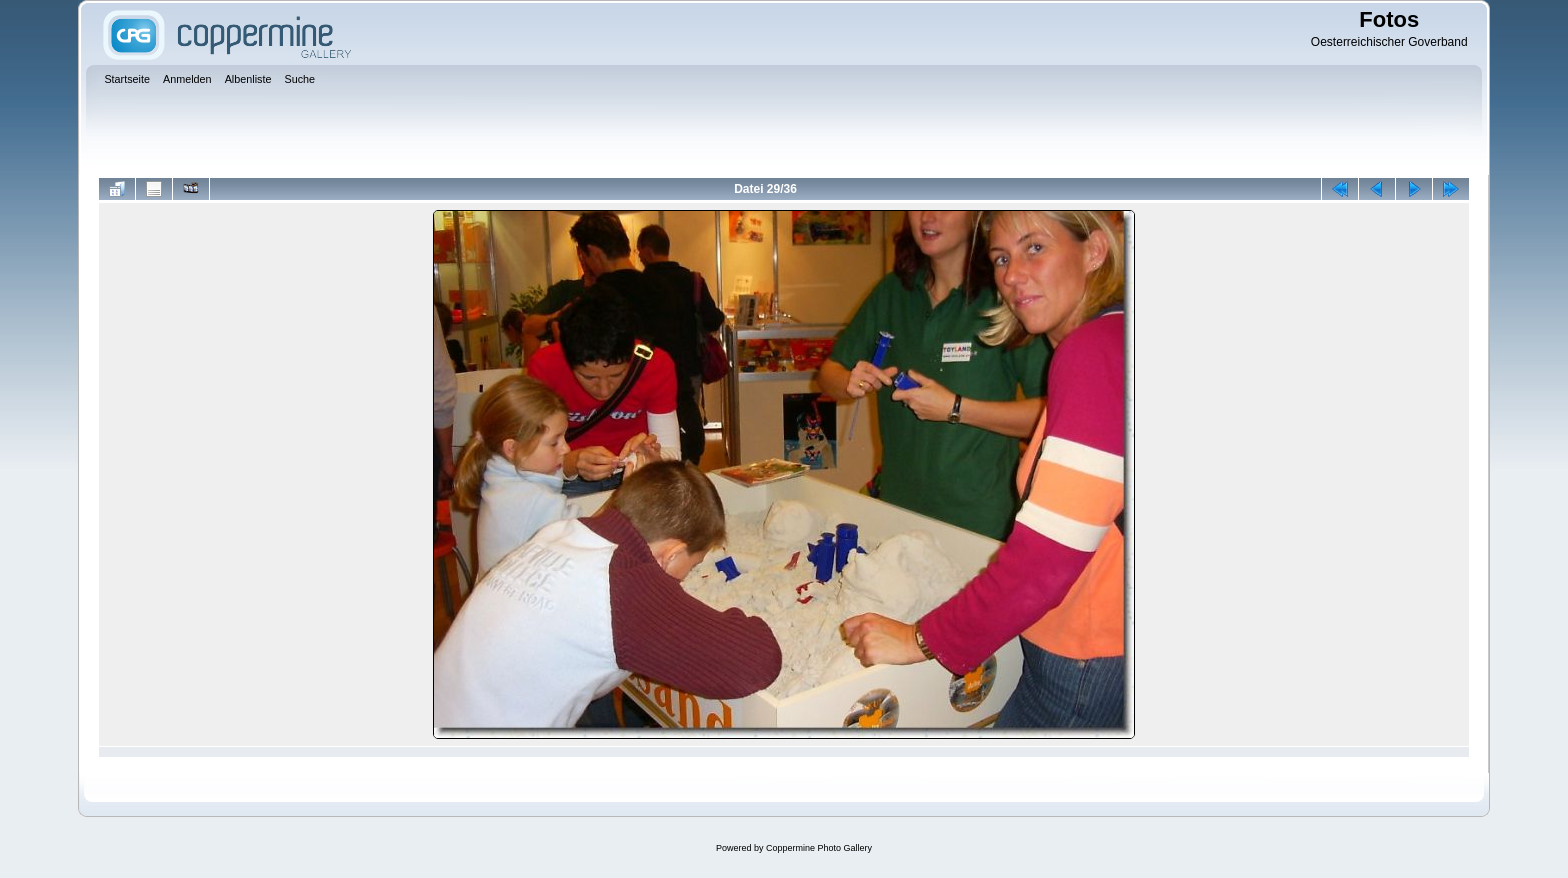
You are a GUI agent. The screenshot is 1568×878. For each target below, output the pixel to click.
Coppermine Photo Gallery (819, 848)
